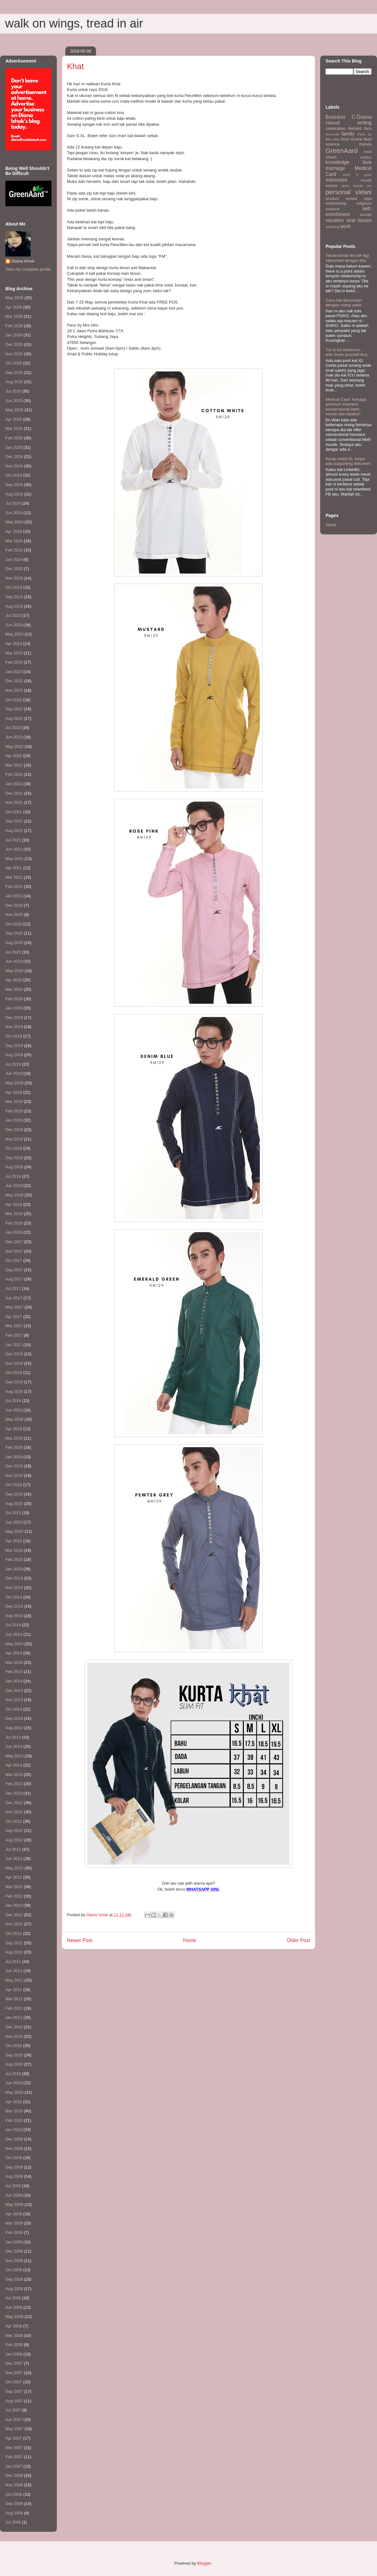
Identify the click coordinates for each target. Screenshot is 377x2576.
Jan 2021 (13, 896)
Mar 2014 (14, 1662)
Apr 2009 (13, 2214)
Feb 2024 (14, 550)
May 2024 (14, 522)
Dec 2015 (14, 1466)
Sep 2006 (14, 2503)
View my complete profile (28, 269)
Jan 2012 (13, 1905)
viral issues (359, 220)
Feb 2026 (14, 325)
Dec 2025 (14, 344)
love (367, 162)
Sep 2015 (14, 1494)
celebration (336, 128)
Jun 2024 (13, 512)
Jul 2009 (13, 2185)
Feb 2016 (14, 1447)
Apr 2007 (13, 2438)
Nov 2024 (14, 466)
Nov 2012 (14, 1811)
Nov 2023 (14, 578)
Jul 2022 (13, 727)
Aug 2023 (14, 606)
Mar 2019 (14, 1101)
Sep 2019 (14, 1045)
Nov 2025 (14, 354)
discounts (332, 134)
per (369, 186)
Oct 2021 (13, 812)
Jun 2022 (13, 737)
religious (364, 203)
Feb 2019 (14, 1111)
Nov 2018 (14, 1139)
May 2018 (14, 1195)
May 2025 (14, 409)
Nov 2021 (14, 802)
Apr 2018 (13, 1204)
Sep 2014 (14, 1606)
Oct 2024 (13, 475)
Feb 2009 (14, 2232)
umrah (366, 214)
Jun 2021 (13, 849)
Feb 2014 (14, 1671)
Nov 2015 (14, 1475)
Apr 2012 (13, 1877)
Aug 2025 (14, 381)
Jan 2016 (13, 1456)
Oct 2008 (13, 2269)
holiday (366, 157)
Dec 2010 (14, 2027)
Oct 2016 (13, 1372)
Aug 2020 (14, 942)
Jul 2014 (13, 1624)
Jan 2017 (13, 1344)
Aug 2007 (14, 2400)
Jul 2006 (13, 2522)
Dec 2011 (14, 1914)
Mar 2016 (14, 1438)
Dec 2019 (14, 1017)
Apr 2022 (13, 755)
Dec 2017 (14, 1241)
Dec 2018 (14, 1129)
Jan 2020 (13, 1008)
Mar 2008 (14, 2335)
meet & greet (357, 175)
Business (335, 117)
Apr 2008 (13, 2326)
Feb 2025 (14, 438)
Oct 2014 (13, 1597)
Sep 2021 (14, 821)
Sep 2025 (14, 372)
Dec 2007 (14, 2363)
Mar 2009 (14, 2223)
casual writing (349, 122)
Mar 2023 (14, 653)
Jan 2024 (13, 559)
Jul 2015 (13, 1512)
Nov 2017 (14, 1251)
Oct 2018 (13, 1148)
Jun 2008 (13, 2307)
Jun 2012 (13, 1858)
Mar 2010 (14, 2111)
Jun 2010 (13, 2082)
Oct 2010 (13, 2045)
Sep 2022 (14, 709)
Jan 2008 (13, 2354)
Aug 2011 (14, 1952)
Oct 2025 (13, 363)
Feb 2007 (14, 2456)
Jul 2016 (13, 1400)
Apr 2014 (13, 1653)
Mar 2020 (14, 989)
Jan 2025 (13, 447)
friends (365, 144)
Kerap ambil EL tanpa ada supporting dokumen (348, 461)
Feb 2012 (14, 1896)
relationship (336, 203)
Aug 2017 (14, 1279)
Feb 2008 (14, 2344)
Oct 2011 (13, 1933)
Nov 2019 (14, 1026)
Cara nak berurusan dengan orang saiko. (344, 303)
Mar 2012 (14, 1886)
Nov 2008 (14, 2260)
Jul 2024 (13, 503)
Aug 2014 (14, 1615)
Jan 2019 (13, 1120)
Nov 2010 (14, 2036)
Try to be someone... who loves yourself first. (347, 352)
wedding (332, 227)
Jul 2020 (13, 952)
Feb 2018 (14, 1223)
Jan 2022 (13, 783)
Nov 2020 (14, 914)
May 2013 (14, 1756)
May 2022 (14, 746)
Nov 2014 (14, 1587)
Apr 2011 (13, 1989)
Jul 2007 (13, 2410)
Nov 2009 (14, 2148)
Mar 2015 (14, 1550)
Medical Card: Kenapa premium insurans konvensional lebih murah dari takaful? (346, 407)
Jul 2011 (13, 1961)
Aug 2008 (14, 2288)
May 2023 (14, 634)
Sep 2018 (14, 1157)
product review (341, 198)
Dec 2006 (14, 2475)
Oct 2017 (13, 1260)
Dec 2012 (14, 1802)
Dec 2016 (14, 1353)
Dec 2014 (14, 1578)
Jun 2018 (13, 1185)
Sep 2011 (14, 1943)
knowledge (337, 162)
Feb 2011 (14, 2008)
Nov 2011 (14, 1924)
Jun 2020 (13, 961)
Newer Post (80, 1940)
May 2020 (14, 970)
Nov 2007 (14, 2372)
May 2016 (14, 1419)
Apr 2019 (13, 1092)
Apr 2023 (13, 643)
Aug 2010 (14, 2064)
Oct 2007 (13, 2382)
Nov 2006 (14, 2485)
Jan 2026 (13, 335)
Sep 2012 (14, 1830)
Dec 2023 (14, 568)
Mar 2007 (14, 2447)
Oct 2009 (13, 2157)
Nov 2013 (14, 1699)
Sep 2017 (14, 1269)
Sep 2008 (14, 2279)
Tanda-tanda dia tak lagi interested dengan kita (347, 258)
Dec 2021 (14, 793)
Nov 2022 (14, 690)
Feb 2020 (14, 998)
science (332, 209)
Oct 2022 (13, 699)
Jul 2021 (13, 840)
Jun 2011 (13, 1970)
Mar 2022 (14, 765)
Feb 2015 (14, 1559)
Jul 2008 (13, 2298)
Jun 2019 (13, 1073)
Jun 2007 (13, 2419)
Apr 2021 (13, 867)
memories (336, 180)
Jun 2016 (13, 1410)
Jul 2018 (13, 1176)
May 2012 (14, 1868)
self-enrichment (349, 211)
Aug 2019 (14, 1054)
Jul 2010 (13, 2073)
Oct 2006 (13, 2494)
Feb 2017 (14, 1335)
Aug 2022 (14, 718)
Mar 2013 (14, 1774)
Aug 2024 (14, 494)
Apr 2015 (13, 1540)
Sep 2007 (14, 2391)
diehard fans (360, 128)
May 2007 (14, 2428)
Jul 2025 (13, 391)
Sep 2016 (14, 1382)
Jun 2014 (13, 1634)
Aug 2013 (14, 1727)
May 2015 (14, 1531)
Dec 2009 (14, 2139)
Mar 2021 (14, 877)
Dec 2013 (14, 1690)
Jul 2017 (13, 1288)
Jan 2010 (13, 2129)
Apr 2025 (13, 419)
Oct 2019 (13, 1036)
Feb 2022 (14, 774)
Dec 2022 (14, 680)
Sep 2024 (14, 484)
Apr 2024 (13, 531)
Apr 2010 (13, 2101)
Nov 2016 (14, 1363)
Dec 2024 (14, 456)
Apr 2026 (13, 307)
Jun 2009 (13, 2195)
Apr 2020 (13, 980)
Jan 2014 (13, 1681)
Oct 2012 (13, 1821)
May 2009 (14, 2204)
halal (368, 151)
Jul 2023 (13, 615)
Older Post (298, 1940)
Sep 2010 (14, 2055)
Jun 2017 (13, 1298)
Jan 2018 (13, 1232)
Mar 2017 (14, 1325)
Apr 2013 (13, 1765)
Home (189, 1940)
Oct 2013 (13, 1709)
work (345, 226)
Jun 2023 (13, 625)
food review (351, 139)
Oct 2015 (13, 1484)
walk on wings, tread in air (74, 23)
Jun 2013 (13, 1746)
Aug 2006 (14, 2513)
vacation (335, 220)
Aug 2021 (14, 830)
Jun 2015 (13, 1522)
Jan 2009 (13, 2242)
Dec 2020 (14, 905)
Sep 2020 (14, 933)
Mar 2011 (14, 1998)
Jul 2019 (13, 1064)
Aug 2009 (14, 2176)
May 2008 (14, 2316)
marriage (335, 168)
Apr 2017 (13, 1316)
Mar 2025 (14, 428)
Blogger (204, 2563)
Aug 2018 (14, 1167)
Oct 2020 (13, 924)
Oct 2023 (13, 587)
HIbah (331, 157)
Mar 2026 (14, 316)
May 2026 (14, 297)
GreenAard (342, 150)
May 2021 (14, 858)
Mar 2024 (14, 541)
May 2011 (14, 1980)
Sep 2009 (14, 2167)
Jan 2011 (13, 2017)
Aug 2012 (14, 1840)
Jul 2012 (13, 1849)
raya (368, 198)
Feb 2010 (14, 2120)
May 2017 (14, 1307)
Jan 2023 (13, 671)
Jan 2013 (13, 1793)
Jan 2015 (13, 1569)
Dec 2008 (14, 2251)
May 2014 (14, 1643)
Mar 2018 (14, 1213)
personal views (349, 192)
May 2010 (14, 2092)
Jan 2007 (13, 2466)
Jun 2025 (13, 400)
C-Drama (362, 117)
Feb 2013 (14, 1783)
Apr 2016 (13, 1428)
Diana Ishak (23, 261)
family (348, 133)
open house (352, 186)
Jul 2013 (13, 1737)
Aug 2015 (14, 1503)
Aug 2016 (14, 1391)
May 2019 (14, 1082)
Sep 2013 (14, 1718)
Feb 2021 (14, 886)
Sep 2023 (14, 596)
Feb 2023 (14, 662)
